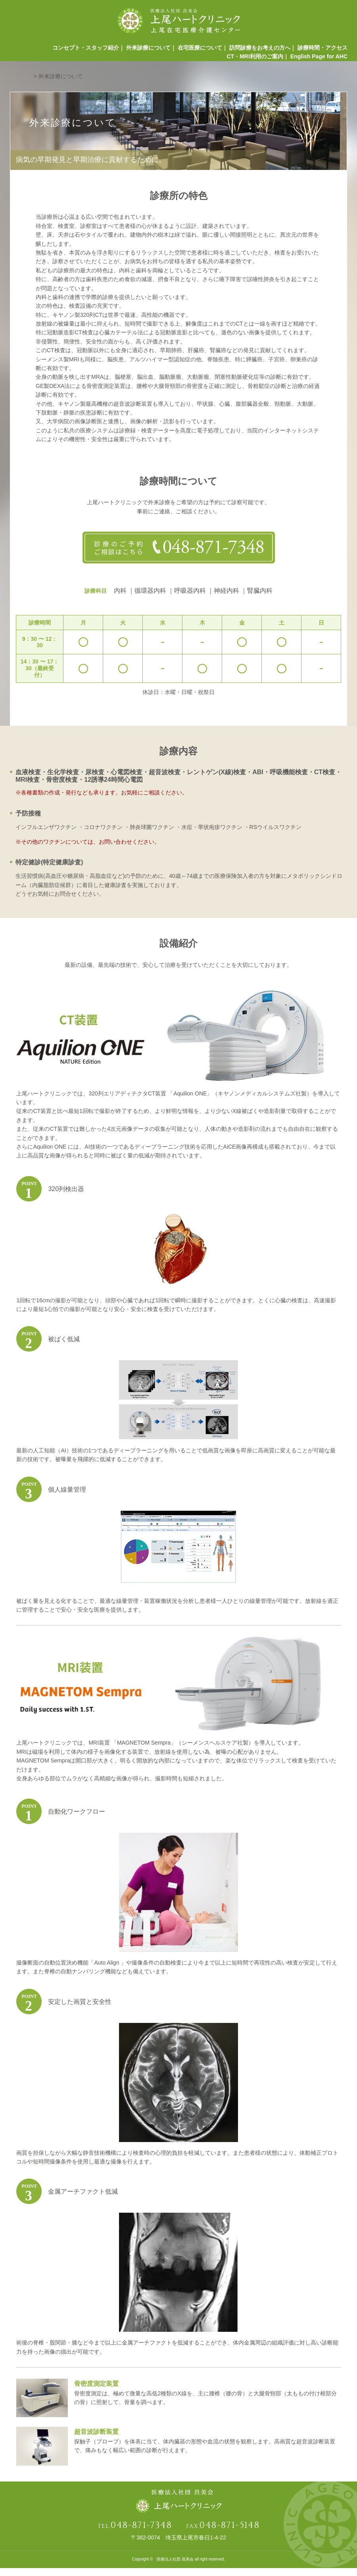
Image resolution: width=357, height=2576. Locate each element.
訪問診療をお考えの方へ (258, 49)
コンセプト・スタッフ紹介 (79, 49)
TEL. (135, 2534)
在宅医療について (197, 49)
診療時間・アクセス (322, 49)
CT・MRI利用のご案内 (253, 62)
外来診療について (143, 49)
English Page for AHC (318, 62)
